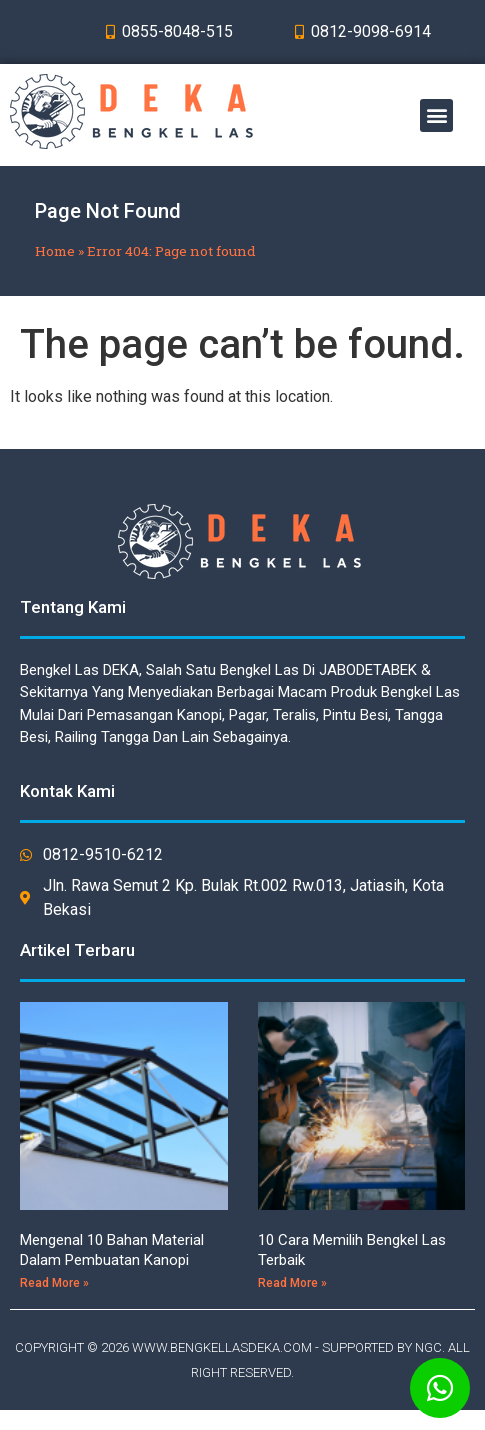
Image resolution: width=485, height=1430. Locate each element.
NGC (428, 1347)
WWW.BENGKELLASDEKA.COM (222, 1347)
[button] (436, 115)
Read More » (54, 1283)
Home (55, 251)
